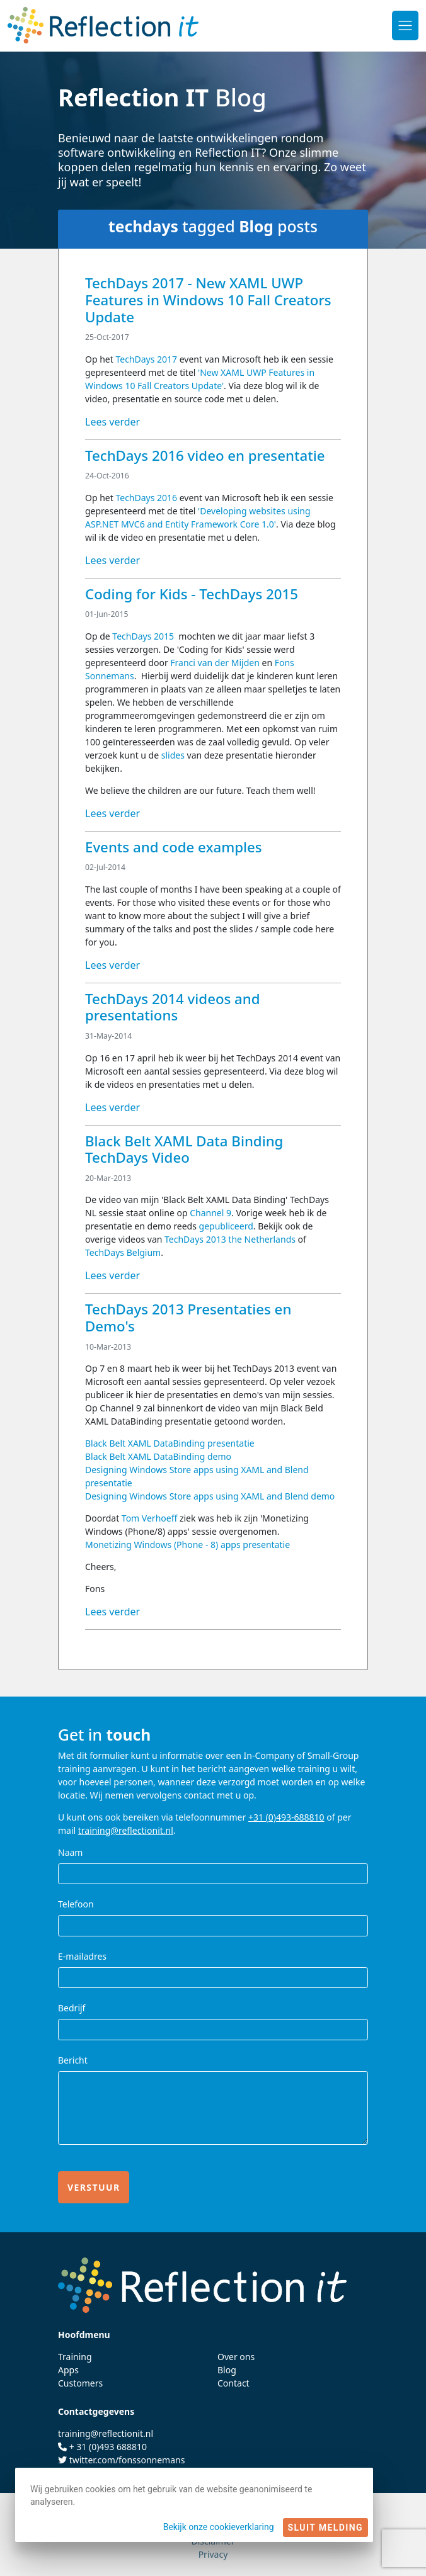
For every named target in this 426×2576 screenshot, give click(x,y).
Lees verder (112, 422)
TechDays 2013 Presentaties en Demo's (188, 1317)
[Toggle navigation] (405, 25)
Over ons (236, 2357)
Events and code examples (173, 847)
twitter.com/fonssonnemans (127, 2460)
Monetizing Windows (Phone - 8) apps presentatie (187, 1545)
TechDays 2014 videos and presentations (172, 1007)
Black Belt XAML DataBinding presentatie (170, 1443)
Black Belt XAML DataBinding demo (158, 1456)
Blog (226, 2370)
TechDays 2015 (143, 636)
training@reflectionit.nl (125, 1830)
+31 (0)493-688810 (286, 1817)
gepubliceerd (226, 1226)
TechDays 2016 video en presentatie (205, 455)
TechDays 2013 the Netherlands (230, 1239)
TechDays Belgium (123, 1252)
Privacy (213, 2554)
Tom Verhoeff (149, 1518)
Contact (233, 2383)
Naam (70, 1852)
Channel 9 (210, 1213)
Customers (80, 2383)
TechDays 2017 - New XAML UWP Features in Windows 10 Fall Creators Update (208, 299)
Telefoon (76, 1904)
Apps (68, 2370)
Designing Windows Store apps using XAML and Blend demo (210, 1496)
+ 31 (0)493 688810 (108, 2447)
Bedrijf (71, 2008)
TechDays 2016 (146, 498)
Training (75, 2357)
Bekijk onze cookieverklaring (218, 2527)
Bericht (73, 2060)
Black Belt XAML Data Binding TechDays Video (184, 1149)
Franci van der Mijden (215, 663)
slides (174, 755)
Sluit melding (325, 2527)
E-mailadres (82, 1956)
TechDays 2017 (146, 359)
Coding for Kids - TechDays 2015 (191, 594)
